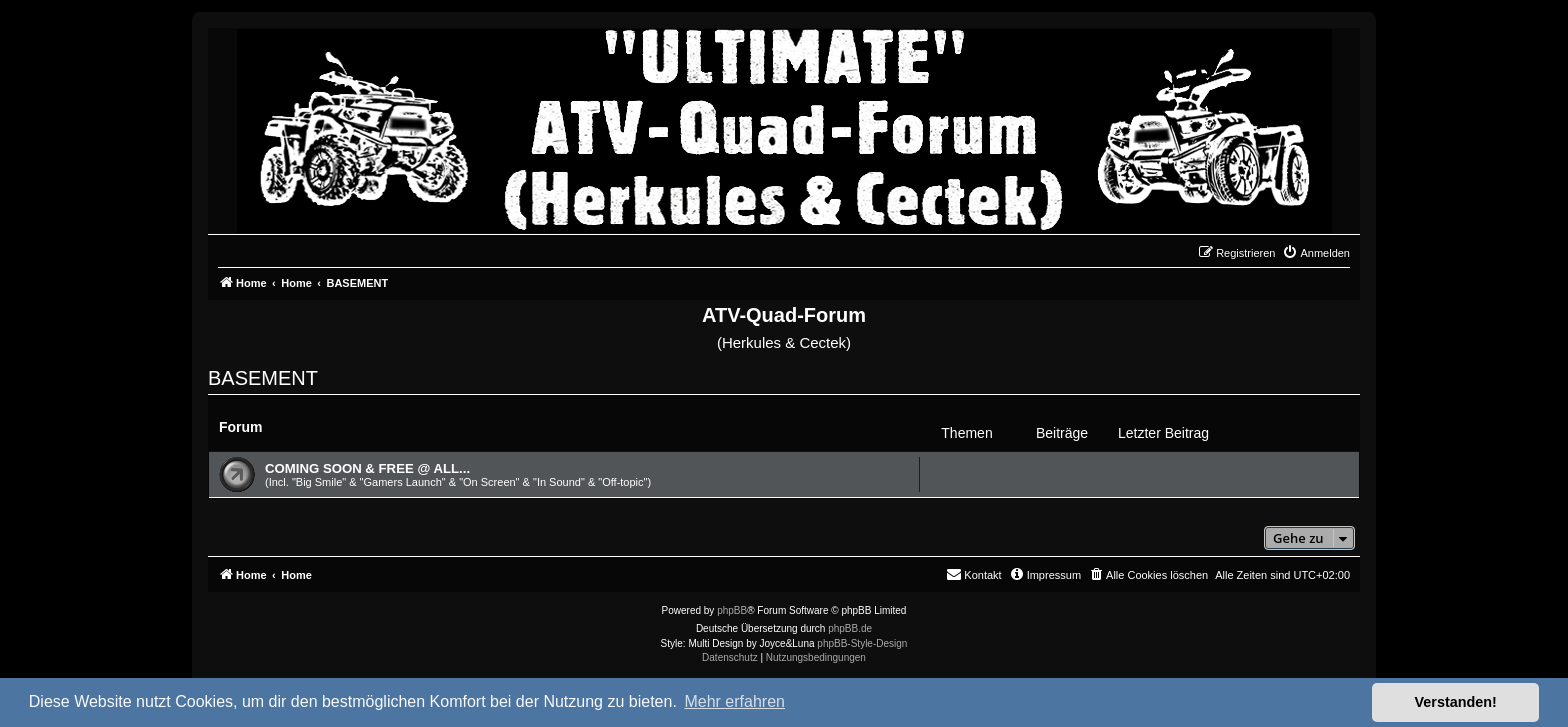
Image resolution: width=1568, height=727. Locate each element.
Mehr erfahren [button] (734, 701)
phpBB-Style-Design (862, 643)
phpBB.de (850, 628)
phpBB (732, 610)
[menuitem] (1316, 253)
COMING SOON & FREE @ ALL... (367, 468)
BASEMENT (263, 378)
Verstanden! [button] (1456, 702)
